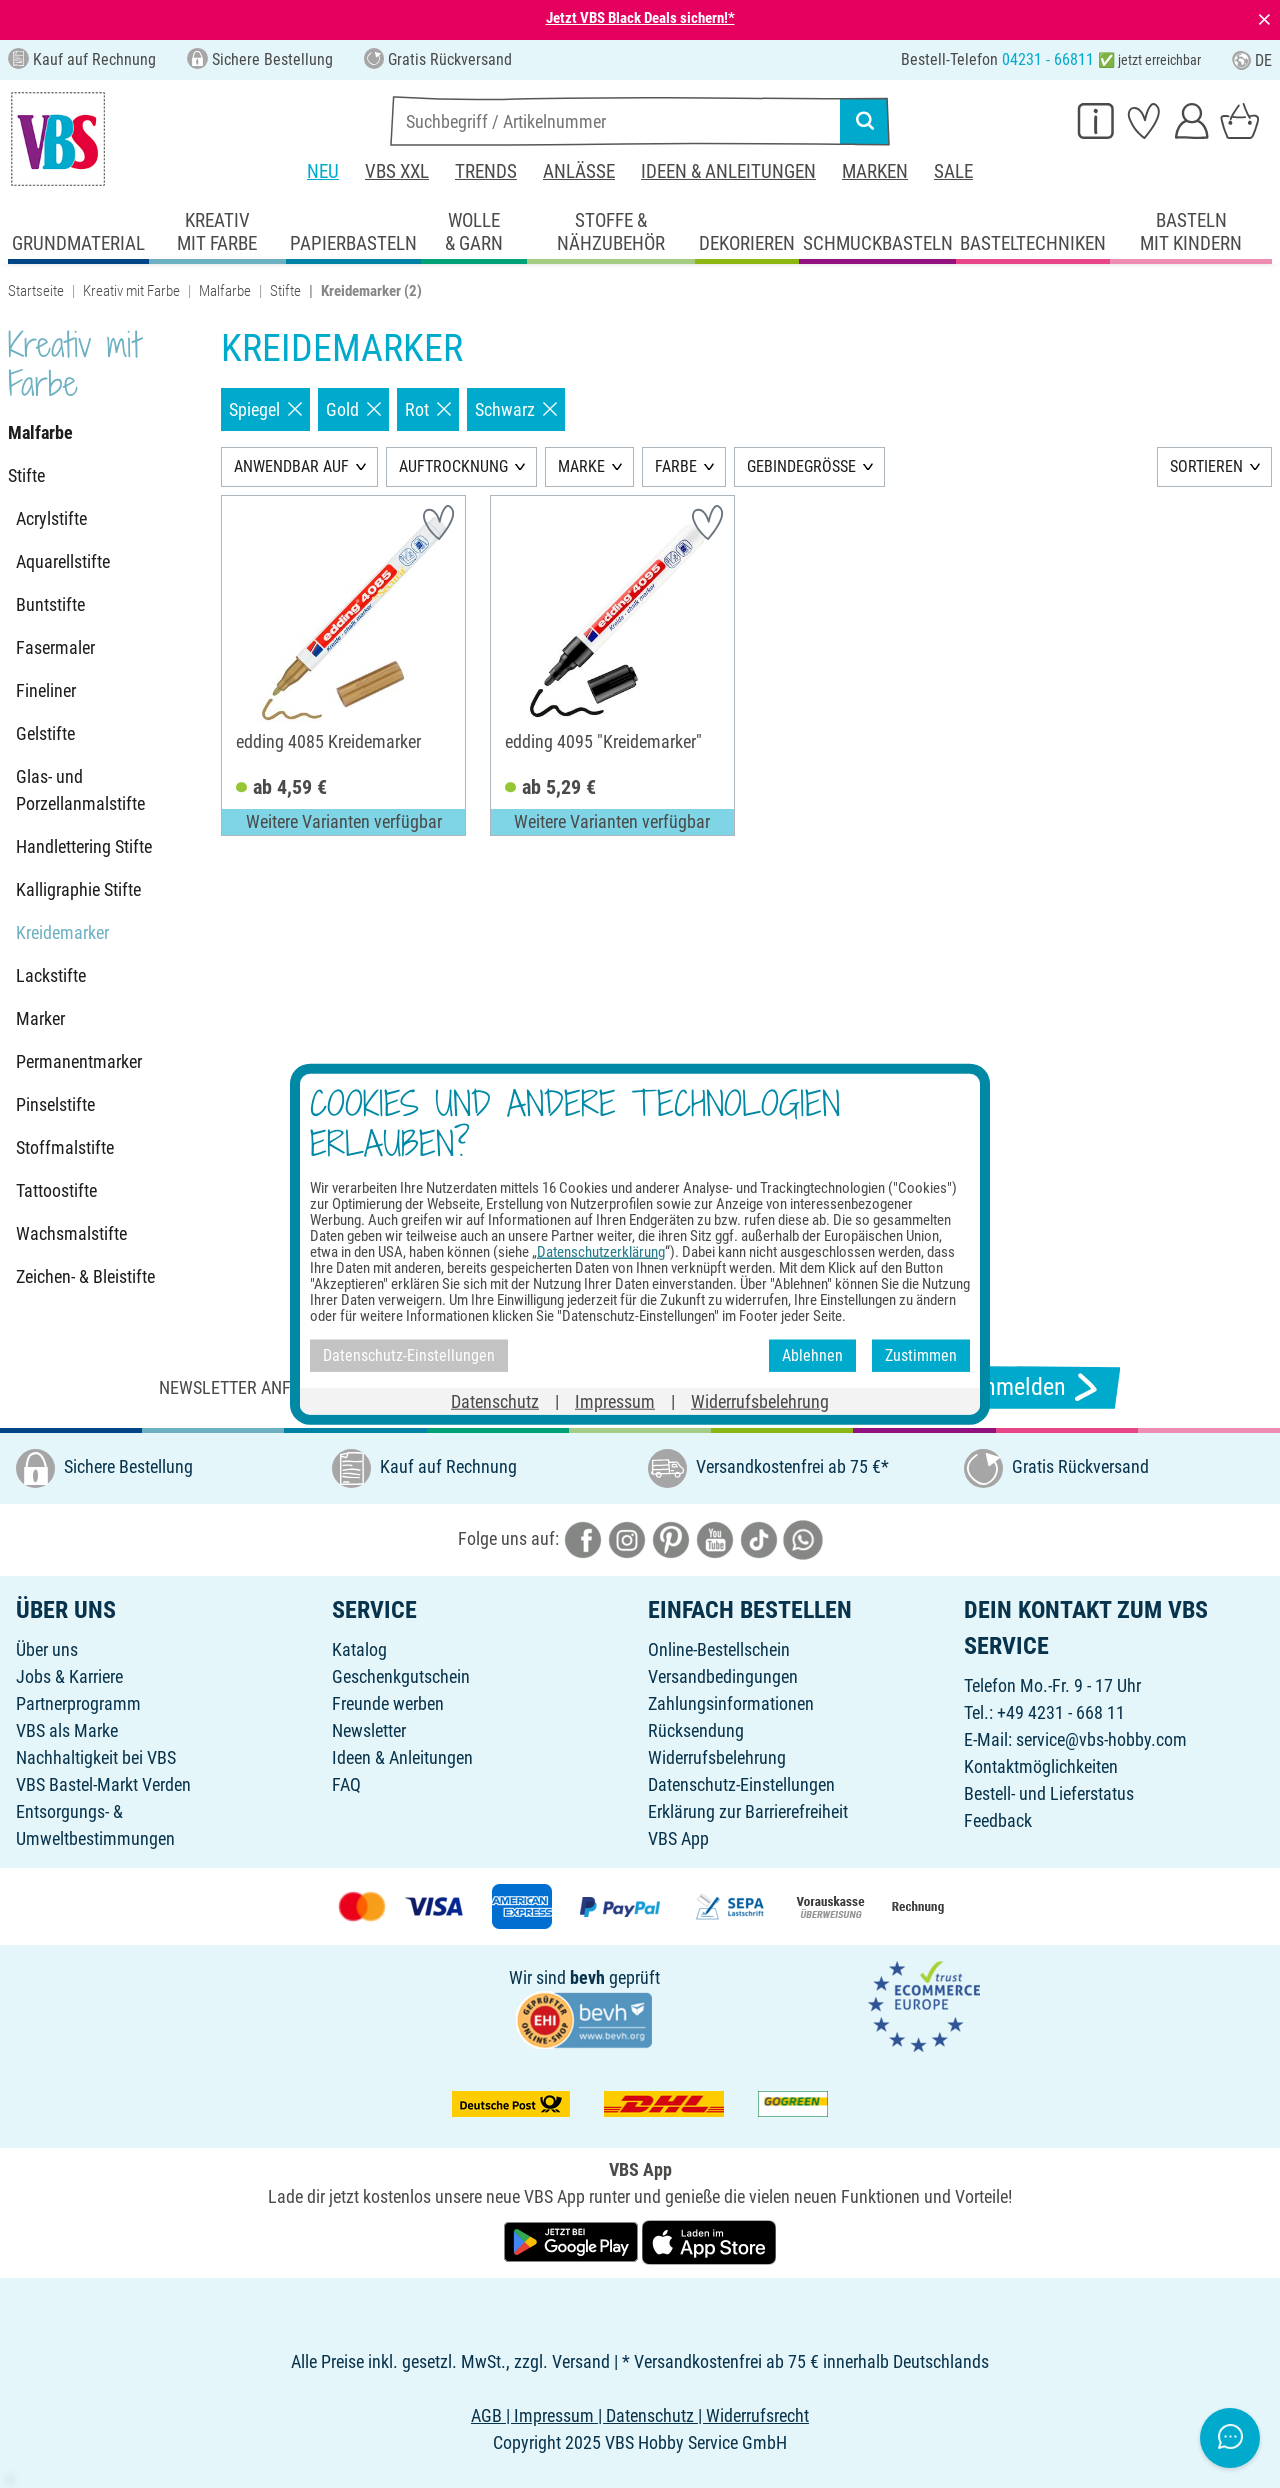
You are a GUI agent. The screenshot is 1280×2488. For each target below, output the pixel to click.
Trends (486, 171)
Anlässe (579, 171)
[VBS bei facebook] (583, 1538)
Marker (40, 1018)
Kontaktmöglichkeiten (1041, 1766)
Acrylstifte (51, 518)
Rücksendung (696, 1730)
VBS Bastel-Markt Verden (103, 1784)
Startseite (36, 291)
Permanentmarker (79, 1061)
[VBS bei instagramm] (627, 1538)
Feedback (998, 1820)
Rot (428, 409)
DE (1252, 60)
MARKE (581, 466)
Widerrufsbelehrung (717, 1757)
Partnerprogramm (78, 1703)
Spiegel (265, 409)
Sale (953, 171)
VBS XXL (397, 171)
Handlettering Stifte (84, 846)
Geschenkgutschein (401, 1676)
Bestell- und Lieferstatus (1049, 1793)
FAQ (346, 1784)
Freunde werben (388, 1703)
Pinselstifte (55, 1104)
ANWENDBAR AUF (291, 466)
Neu (323, 171)
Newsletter (369, 1730)
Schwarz (516, 409)
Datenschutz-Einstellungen (741, 1784)
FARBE (676, 466)
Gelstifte (45, 733)
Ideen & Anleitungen (728, 171)
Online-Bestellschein (719, 1649)
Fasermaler (55, 647)
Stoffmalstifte (65, 1147)
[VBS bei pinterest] (671, 1538)
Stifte (285, 291)
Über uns (47, 1649)
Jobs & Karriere (69, 1676)
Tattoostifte (56, 1190)
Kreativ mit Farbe (131, 291)
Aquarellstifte (63, 561)
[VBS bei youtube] (715, 1538)
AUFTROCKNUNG (453, 466)
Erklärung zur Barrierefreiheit (748, 1811)
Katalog (359, 1649)
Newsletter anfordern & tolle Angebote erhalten (370, 1387)
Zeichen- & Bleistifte (85, 1276)
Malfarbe (225, 291)
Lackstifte (51, 975)
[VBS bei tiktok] (759, 1538)
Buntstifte (50, 604)
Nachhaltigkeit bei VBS (96, 1757)
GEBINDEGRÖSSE (801, 466)
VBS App (678, 1838)
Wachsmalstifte (71, 1233)
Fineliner (46, 690)
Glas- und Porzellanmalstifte (80, 790)
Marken (875, 171)
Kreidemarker (62, 932)
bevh (587, 1977)
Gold (353, 409)
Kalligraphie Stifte (78, 889)
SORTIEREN (1206, 466)
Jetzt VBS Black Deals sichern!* (640, 18)
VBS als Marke (67, 1730)
